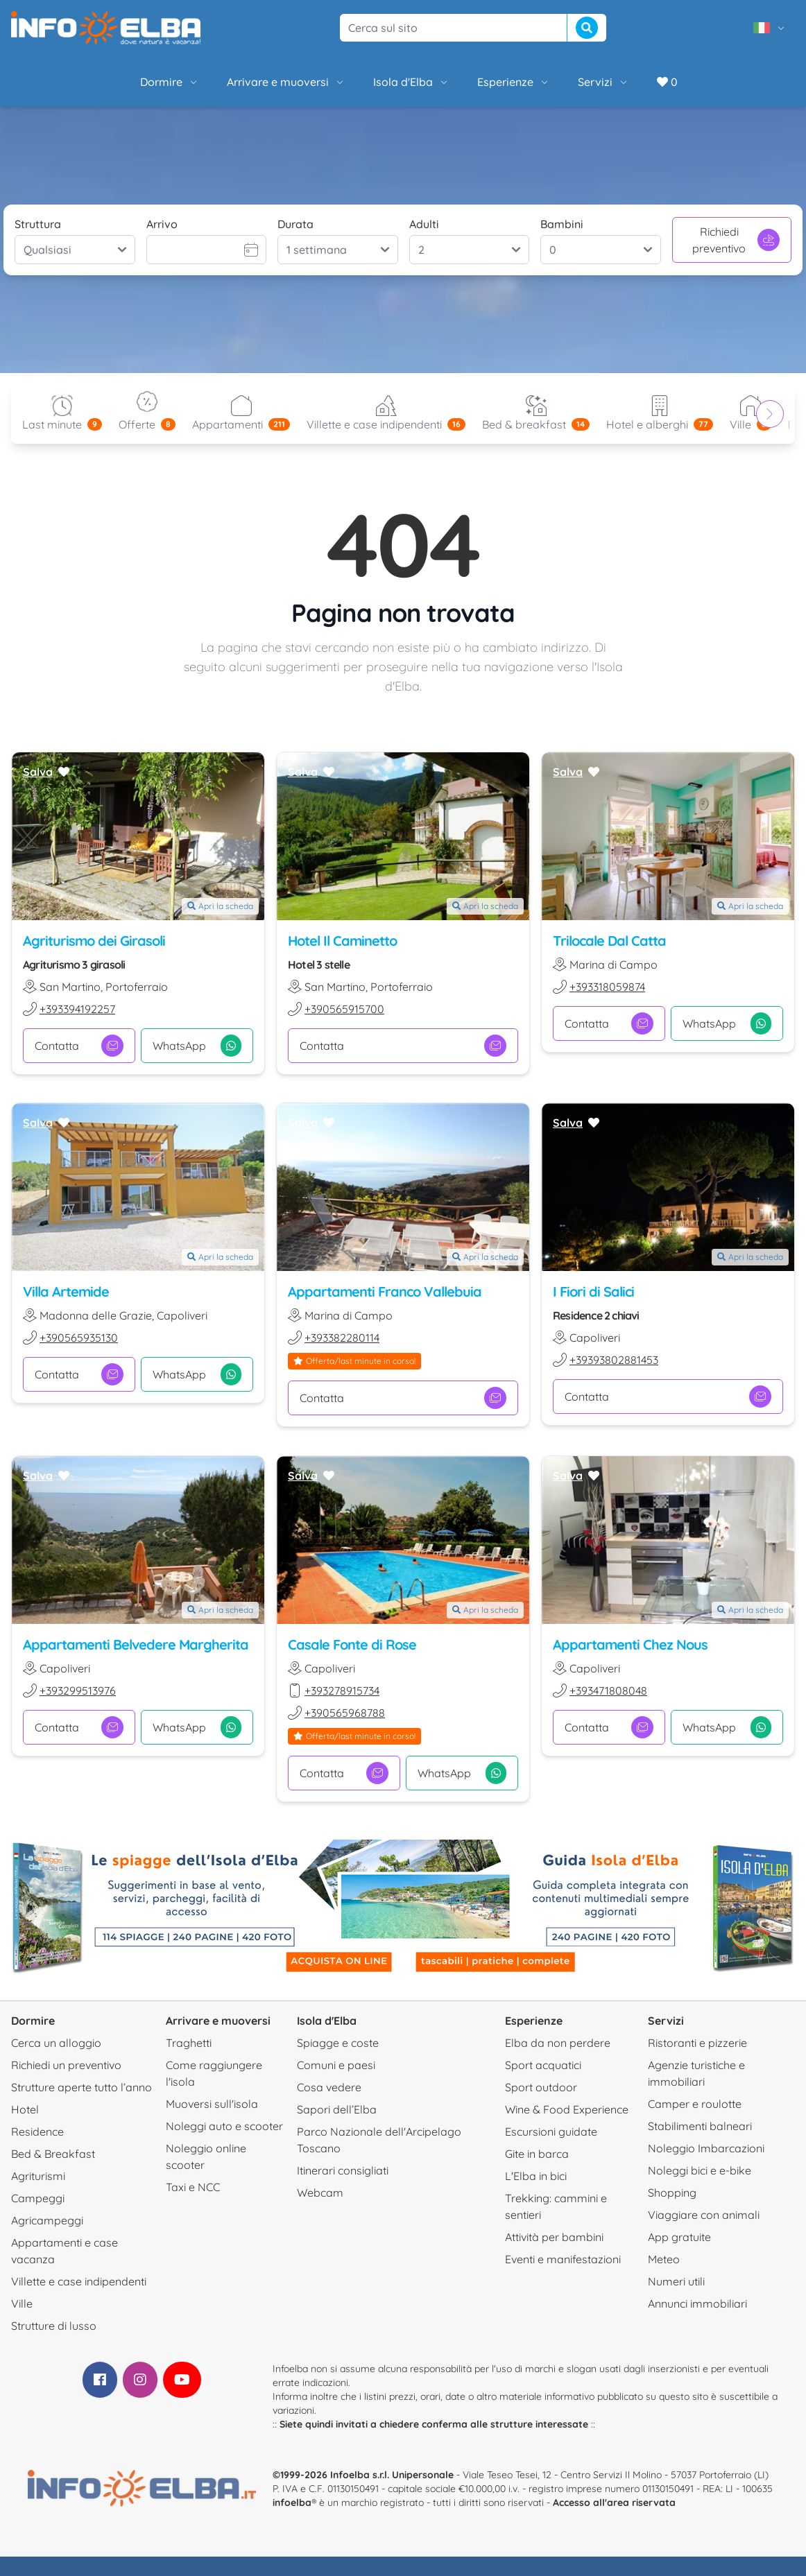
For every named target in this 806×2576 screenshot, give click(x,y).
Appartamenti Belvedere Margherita (135, 1644)
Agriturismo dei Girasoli (94, 940)
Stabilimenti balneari (700, 2126)
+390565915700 (344, 1009)
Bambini (561, 224)
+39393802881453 (613, 1360)
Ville (22, 2303)
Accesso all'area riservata (614, 2502)
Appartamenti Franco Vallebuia (384, 1292)
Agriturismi (38, 2176)
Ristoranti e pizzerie (697, 2043)
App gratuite (679, 2237)
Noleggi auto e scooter (224, 2126)
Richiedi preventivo (736, 240)
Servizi (603, 82)
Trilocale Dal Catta (609, 940)
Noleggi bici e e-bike (699, 2170)
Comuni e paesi (336, 2065)
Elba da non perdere (557, 2043)
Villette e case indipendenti (78, 2281)
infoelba (292, 2502)
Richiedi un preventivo (66, 2065)
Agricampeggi (47, 2220)
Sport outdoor (541, 2087)
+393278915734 (342, 1690)
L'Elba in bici (536, 2176)
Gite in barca (537, 2154)
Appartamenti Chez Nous (630, 1644)
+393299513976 (78, 1690)
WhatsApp (197, 1046)
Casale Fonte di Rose (352, 1644)
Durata (295, 224)
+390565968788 (345, 1713)
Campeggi (38, 2198)
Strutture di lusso (53, 2326)
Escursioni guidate (551, 2131)
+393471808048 (608, 1690)
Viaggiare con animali (704, 2215)
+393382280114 (342, 1338)
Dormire (169, 82)
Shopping (672, 2192)
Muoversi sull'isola (212, 2104)
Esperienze (513, 82)
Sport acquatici (543, 2065)
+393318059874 (607, 987)
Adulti (424, 224)
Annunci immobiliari (697, 2303)
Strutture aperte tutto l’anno (81, 2087)
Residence (37, 2131)
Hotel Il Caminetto (342, 940)
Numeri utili (676, 2281)
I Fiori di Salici (593, 1292)
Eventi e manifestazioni (563, 2259)
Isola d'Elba (411, 82)
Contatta (79, 1046)
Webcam (320, 2192)
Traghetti (189, 2043)
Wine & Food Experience (566, 2109)
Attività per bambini (554, 2237)
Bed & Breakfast (53, 2154)
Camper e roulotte (694, 2104)
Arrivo (162, 224)
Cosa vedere (329, 2087)
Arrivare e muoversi (286, 82)
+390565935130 (79, 1338)
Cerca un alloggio (56, 2043)
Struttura (38, 224)
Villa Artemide (66, 1292)
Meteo (664, 2259)
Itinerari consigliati (342, 2170)
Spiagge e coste (338, 2043)
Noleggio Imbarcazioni (706, 2148)
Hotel (25, 2109)
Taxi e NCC (193, 2187)
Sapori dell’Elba (337, 2109)
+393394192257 (77, 1009)
